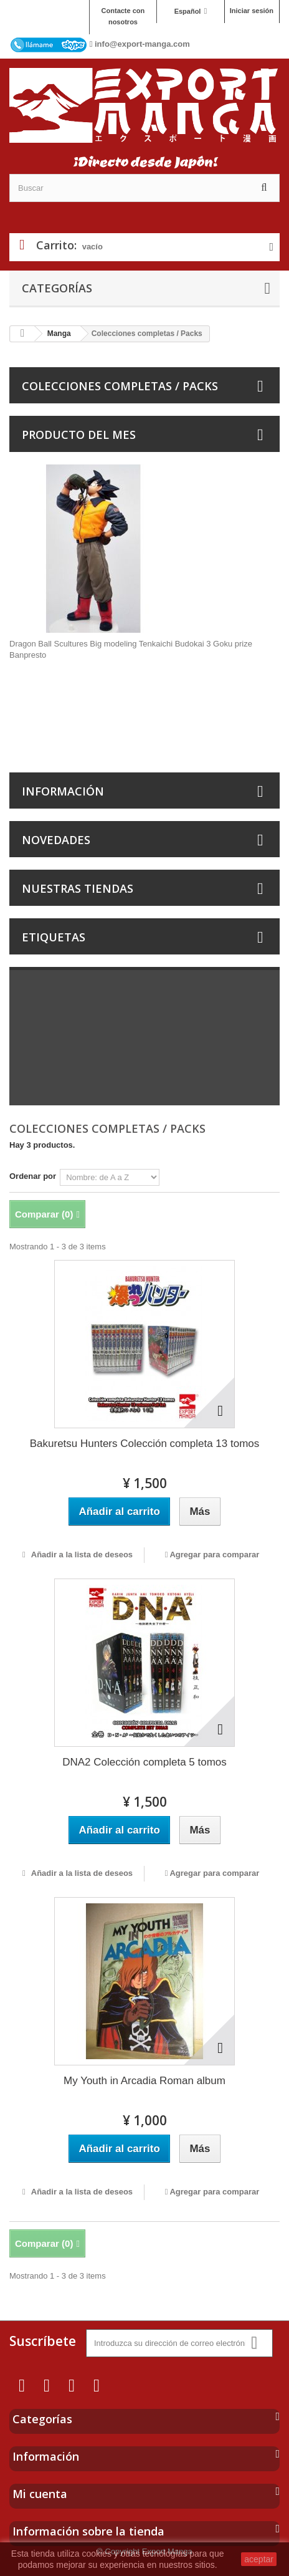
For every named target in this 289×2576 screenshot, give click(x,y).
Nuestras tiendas (77, 888)
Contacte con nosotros (123, 16)
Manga (59, 333)
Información (63, 791)
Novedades (56, 839)
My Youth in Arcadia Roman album (144, 2081)
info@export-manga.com (142, 44)
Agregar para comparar (214, 1554)
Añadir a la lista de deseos (81, 1554)
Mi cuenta (39, 2493)
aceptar (258, 2559)
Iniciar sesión (251, 10)
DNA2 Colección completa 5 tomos (144, 1762)
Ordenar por (32, 1176)
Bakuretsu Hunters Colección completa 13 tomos (145, 1443)
